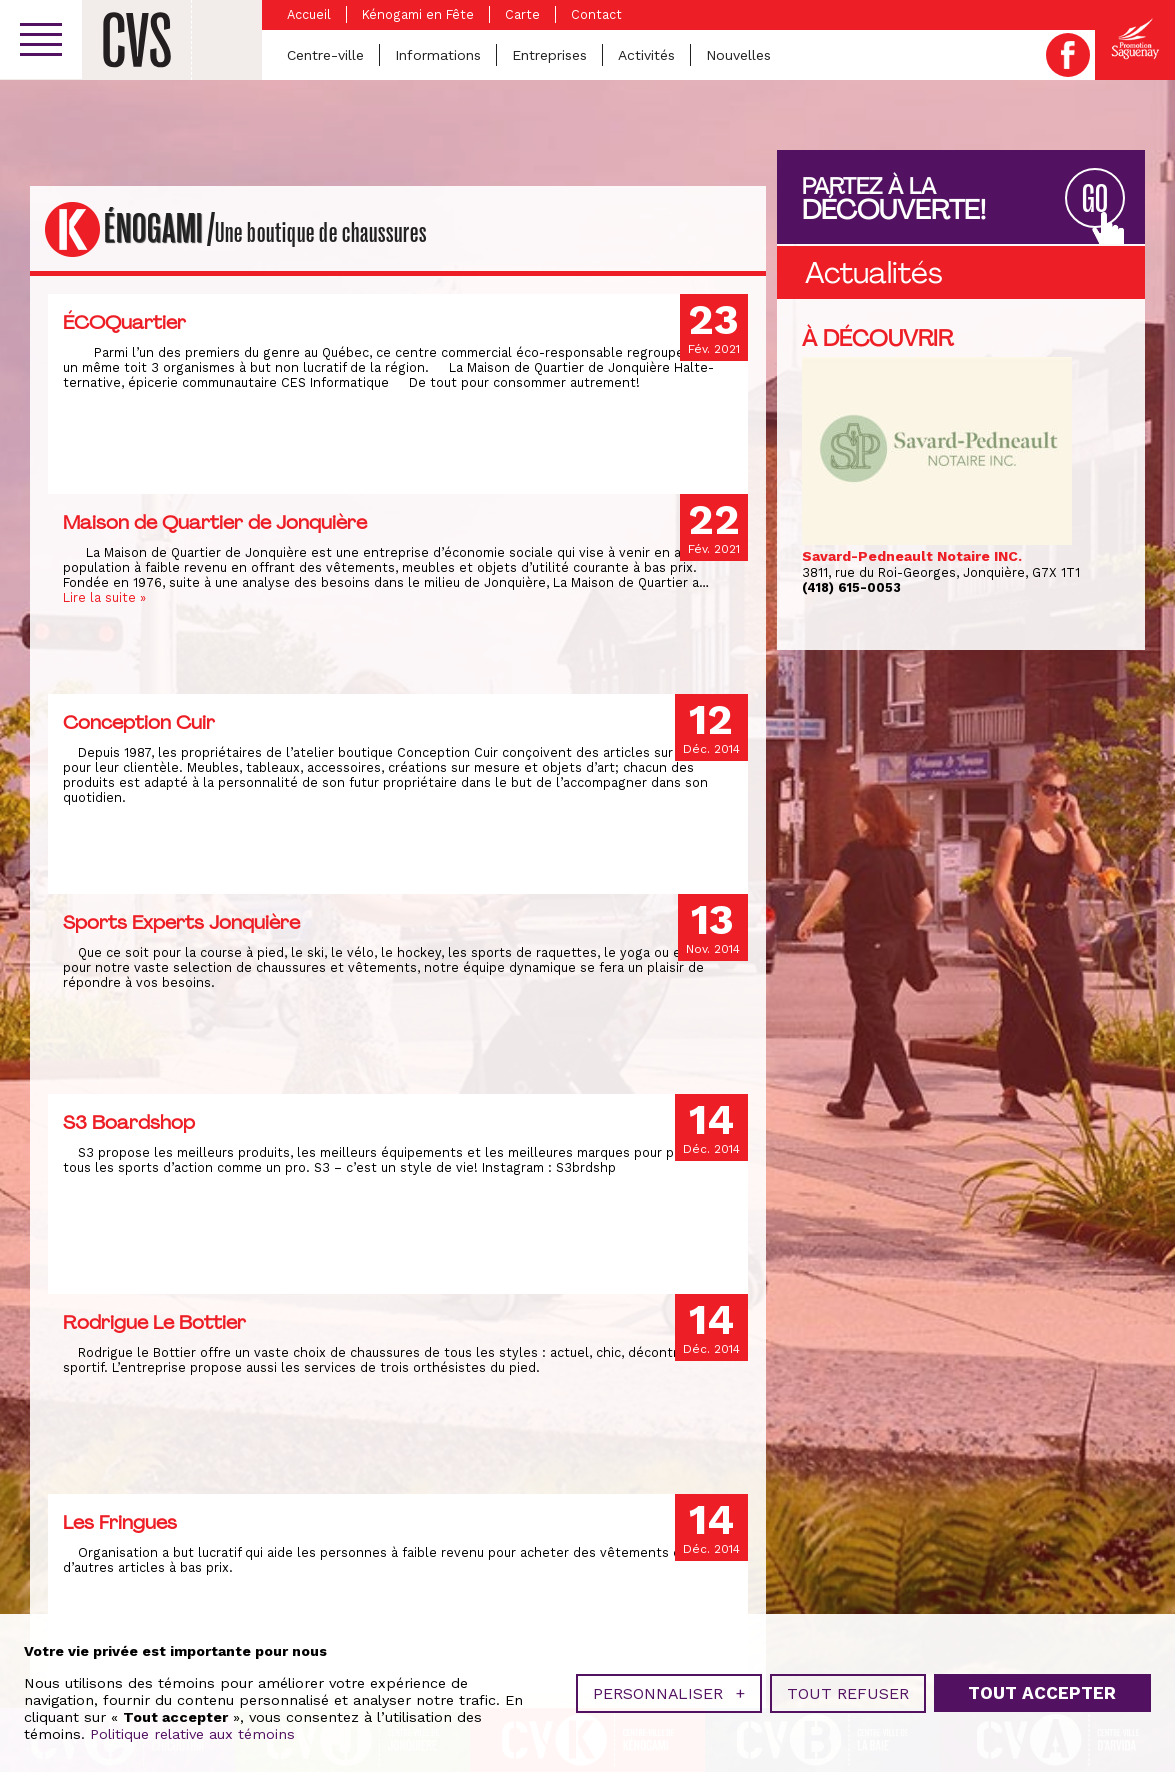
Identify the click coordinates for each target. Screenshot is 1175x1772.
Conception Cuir (139, 722)
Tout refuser (848, 1686)
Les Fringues (120, 1522)
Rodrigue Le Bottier (154, 1322)
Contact (596, 14)
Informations (438, 55)
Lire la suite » (104, 597)
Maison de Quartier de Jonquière (215, 522)
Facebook (1068, 55)
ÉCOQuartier (124, 322)
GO (1095, 199)
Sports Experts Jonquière (181, 922)
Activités (646, 55)
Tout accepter (1042, 1686)
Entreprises (549, 55)
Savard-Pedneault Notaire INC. (912, 556)
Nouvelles (738, 55)
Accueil (309, 14)
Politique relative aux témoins (192, 1727)
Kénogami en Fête (418, 14)
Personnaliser (669, 1686)
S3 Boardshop (129, 1122)
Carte (522, 14)
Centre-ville (325, 55)
